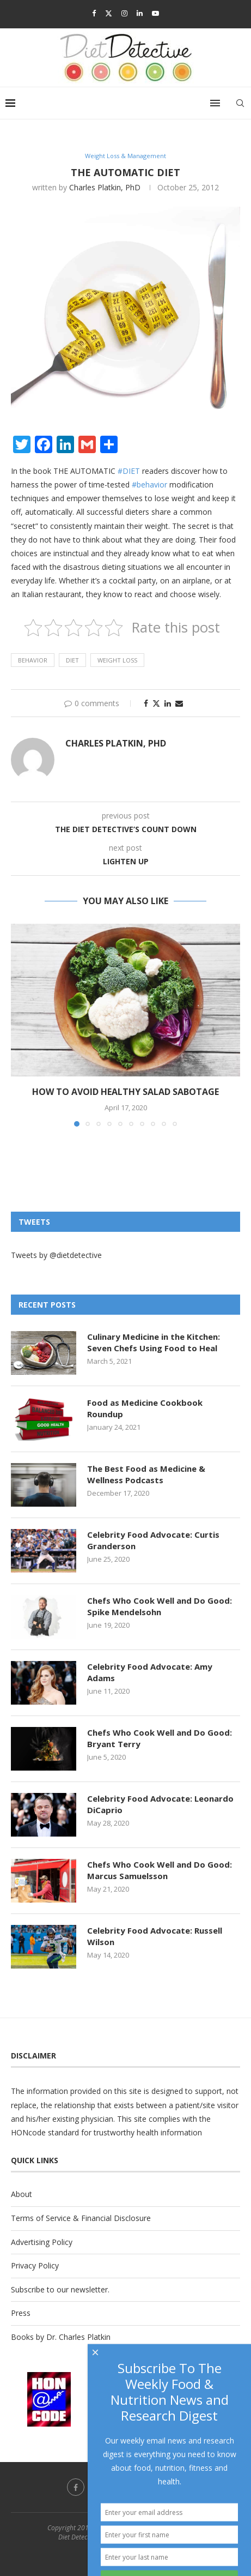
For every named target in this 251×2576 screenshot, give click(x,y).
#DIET (129, 471)
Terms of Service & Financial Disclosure (81, 2218)
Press (20, 2313)
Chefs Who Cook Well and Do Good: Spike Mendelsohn (159, 1606)
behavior (32, 660)
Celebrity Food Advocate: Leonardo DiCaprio (160, 1804)
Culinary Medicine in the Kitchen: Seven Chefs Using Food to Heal (153, 1342)
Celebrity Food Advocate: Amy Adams (149, 1672)
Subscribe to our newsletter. (60, 2289)
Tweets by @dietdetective (56, 1255)
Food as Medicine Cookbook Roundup (145, 1408)
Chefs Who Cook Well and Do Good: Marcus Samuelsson (159, 1870)
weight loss (117, 660)
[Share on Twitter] (156, 703)
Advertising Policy (41, 2242)
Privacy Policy (35, 2265)
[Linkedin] (140, 13)
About (21, 2194)
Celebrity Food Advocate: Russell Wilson (154, 1936)
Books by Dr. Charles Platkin (61, 2337)
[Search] (240, 103)
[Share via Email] (179, 703)
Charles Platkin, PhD (104, 187)
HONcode (28, 2132)
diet (72, 660)
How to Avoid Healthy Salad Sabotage (125, 1092)
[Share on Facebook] (146, 703)
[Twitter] (108, 13)
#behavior (149, 484)
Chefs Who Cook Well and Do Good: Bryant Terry (159, 1738)
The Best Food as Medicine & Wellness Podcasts (146, 1474)
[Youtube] (155, 13)
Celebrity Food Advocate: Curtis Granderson (153, 1540)
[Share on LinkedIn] (167, 703)
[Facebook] (94, 13)
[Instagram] (124, 13)
